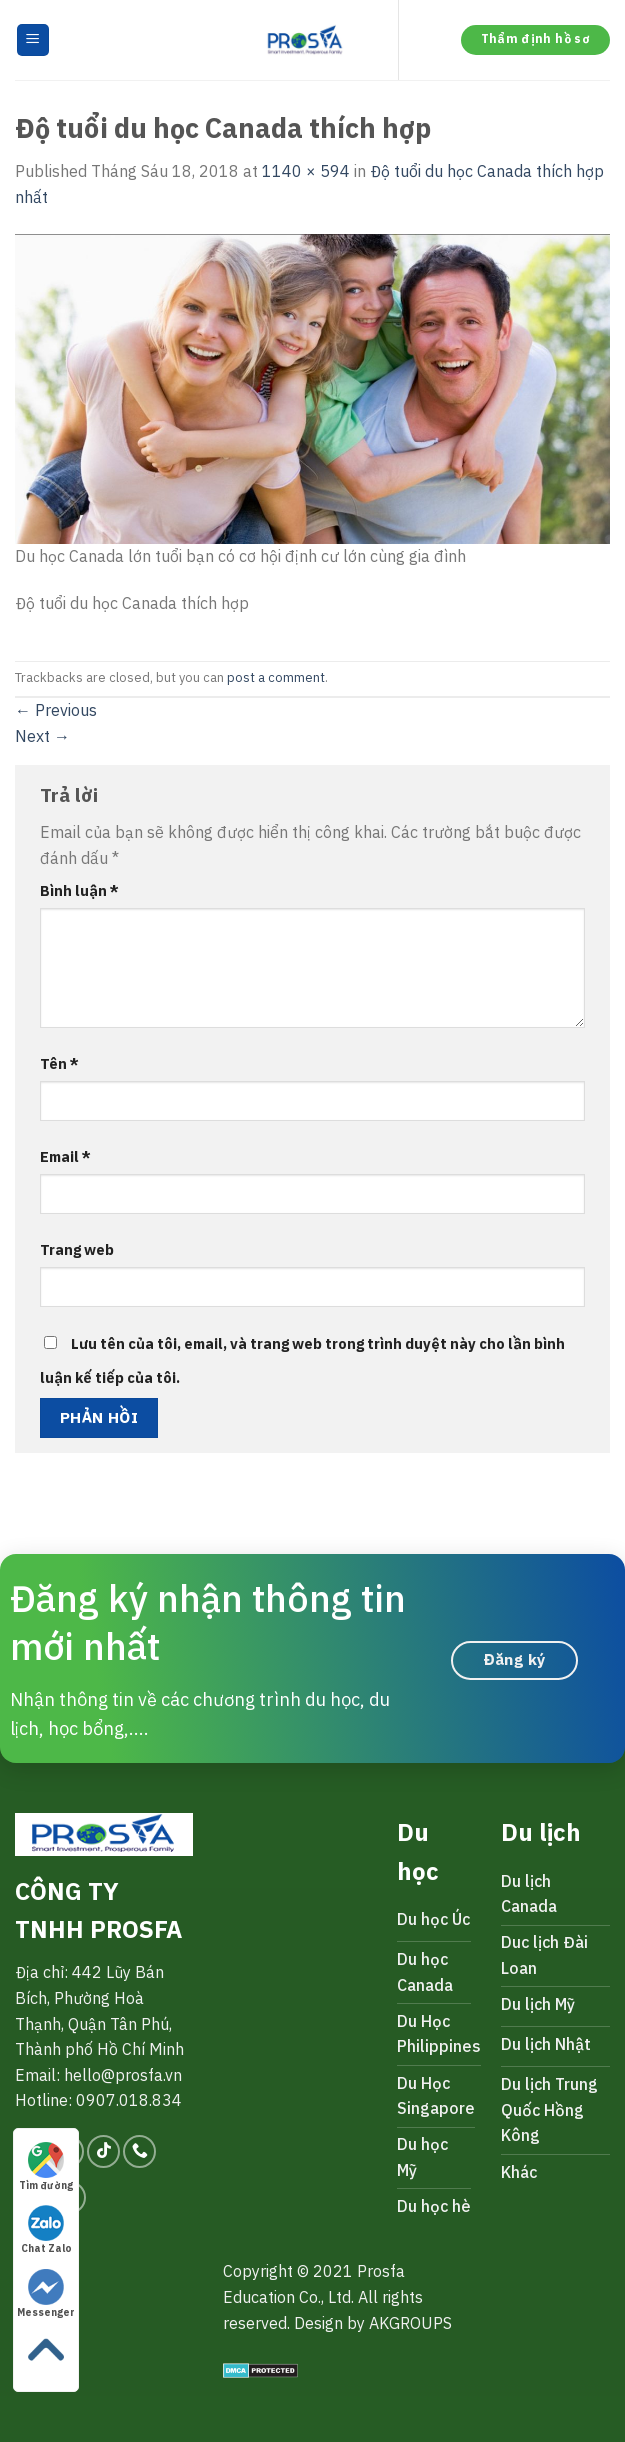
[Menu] (33, 40)
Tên (59, 1063)
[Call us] (139, 2151)
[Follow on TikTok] (103, 2151)
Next (42, 736)
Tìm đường (46, 2167)
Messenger (46, 2294)
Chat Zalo (46, 2230)
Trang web (77, 1249)
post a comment (276, 677)
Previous (56, 710)
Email (65, 1156)
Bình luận (79, 890)
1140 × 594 (306, 171)
